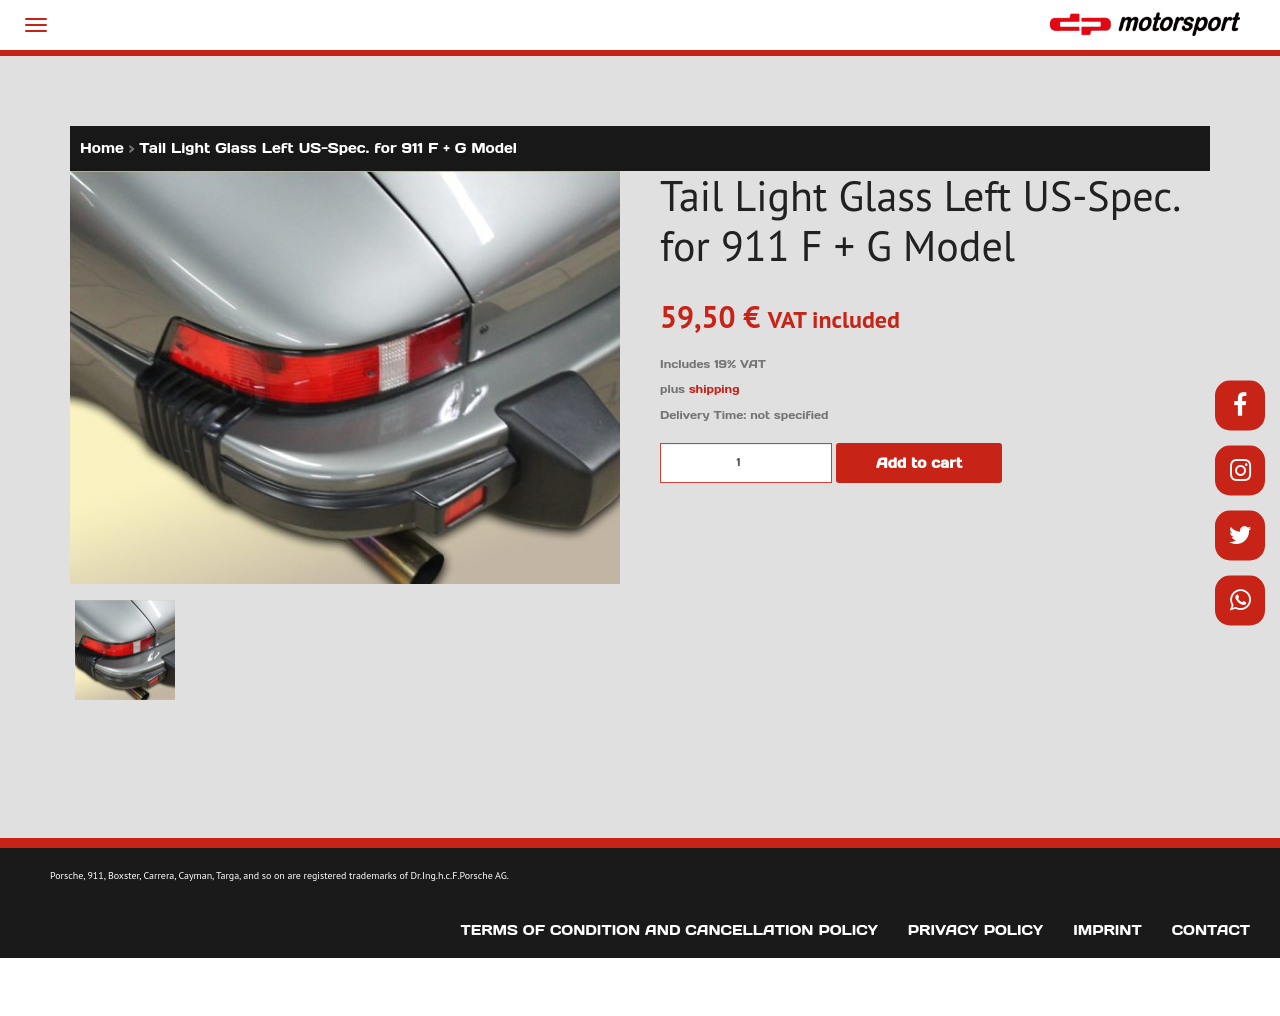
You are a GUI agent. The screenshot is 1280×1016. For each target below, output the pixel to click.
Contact (1211, 930)
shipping (714, 389)
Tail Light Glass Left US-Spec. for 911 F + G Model (328, 148)
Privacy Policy (975, 930)
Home (102, 148)
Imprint (1107, 930)
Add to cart (919, 463)
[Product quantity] (746, 463)
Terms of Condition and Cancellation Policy (669, 930)
